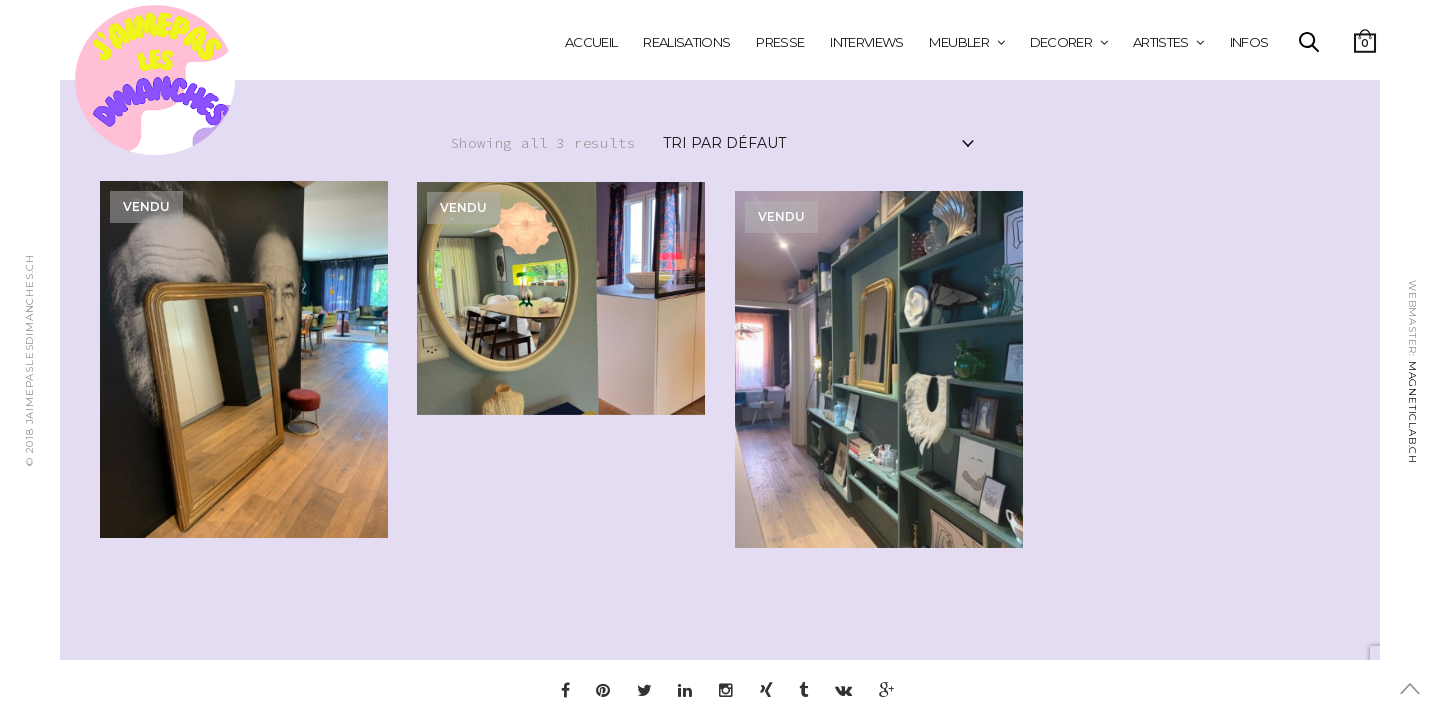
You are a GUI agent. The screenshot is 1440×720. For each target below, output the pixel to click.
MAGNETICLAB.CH (1412, 412)
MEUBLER (958, 42)
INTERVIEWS (867, 42)
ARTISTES (1161, 42)
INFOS (1249, 42)
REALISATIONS (686, 42)
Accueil (591, 42)
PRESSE (780, 42)
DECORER (1061, 42)
